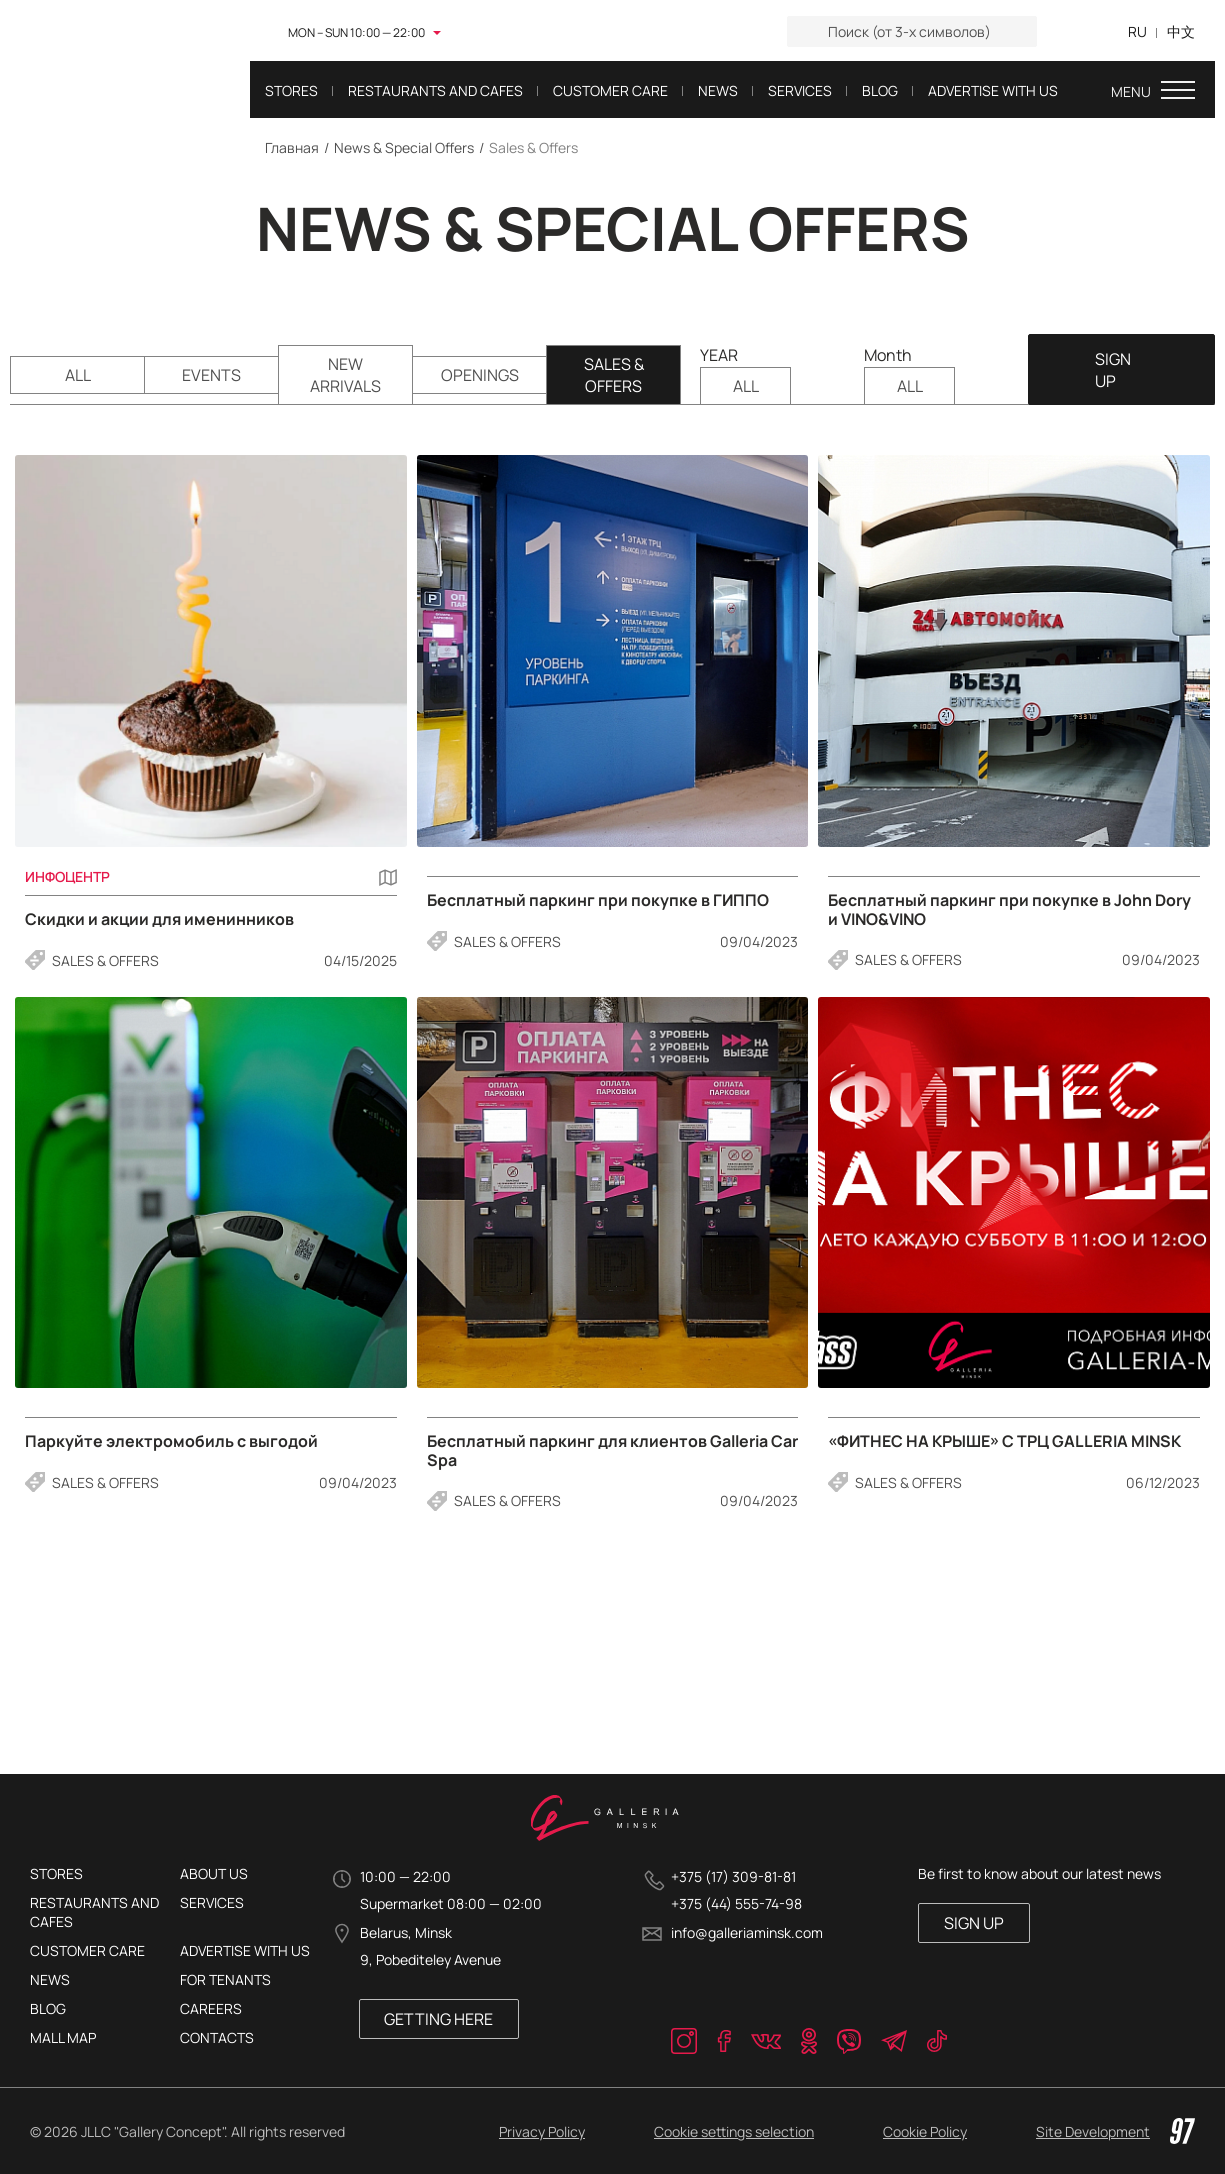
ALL (78, 376)
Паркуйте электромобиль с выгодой (171, 1442)
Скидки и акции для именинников (159, 920)
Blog (48, 2008)
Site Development (1115, 2131)
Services (212, 1902)
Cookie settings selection (734, 2131)
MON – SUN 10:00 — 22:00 (356, 32)
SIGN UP (1111, 370)
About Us (214, 1873)
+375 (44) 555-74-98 (736, 1903)
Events (211, 376)
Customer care (87, 1950)
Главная (292, 147)
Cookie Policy (925, 2131)
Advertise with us (245, 1950)
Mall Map (63, 2037)
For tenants (225, 1979)
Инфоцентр (67, 877)
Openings (480, 376)
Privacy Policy (542, 2131)
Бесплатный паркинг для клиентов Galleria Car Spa (612, 1451)
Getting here (438, 2019)
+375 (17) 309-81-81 (733, 1876)
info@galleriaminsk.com (747, 1932)
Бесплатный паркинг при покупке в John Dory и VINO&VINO (1009, 910)
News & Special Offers (404, 147)
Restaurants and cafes (94, 1912)
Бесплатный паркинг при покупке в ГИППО (598, 901)
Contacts (217, 2037)
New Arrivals (345, 376)
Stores (56, 1873)
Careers (211, 2008)
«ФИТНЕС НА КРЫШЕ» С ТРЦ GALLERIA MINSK (1004, 1442)
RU (1137, 31)
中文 (1181, 31)
